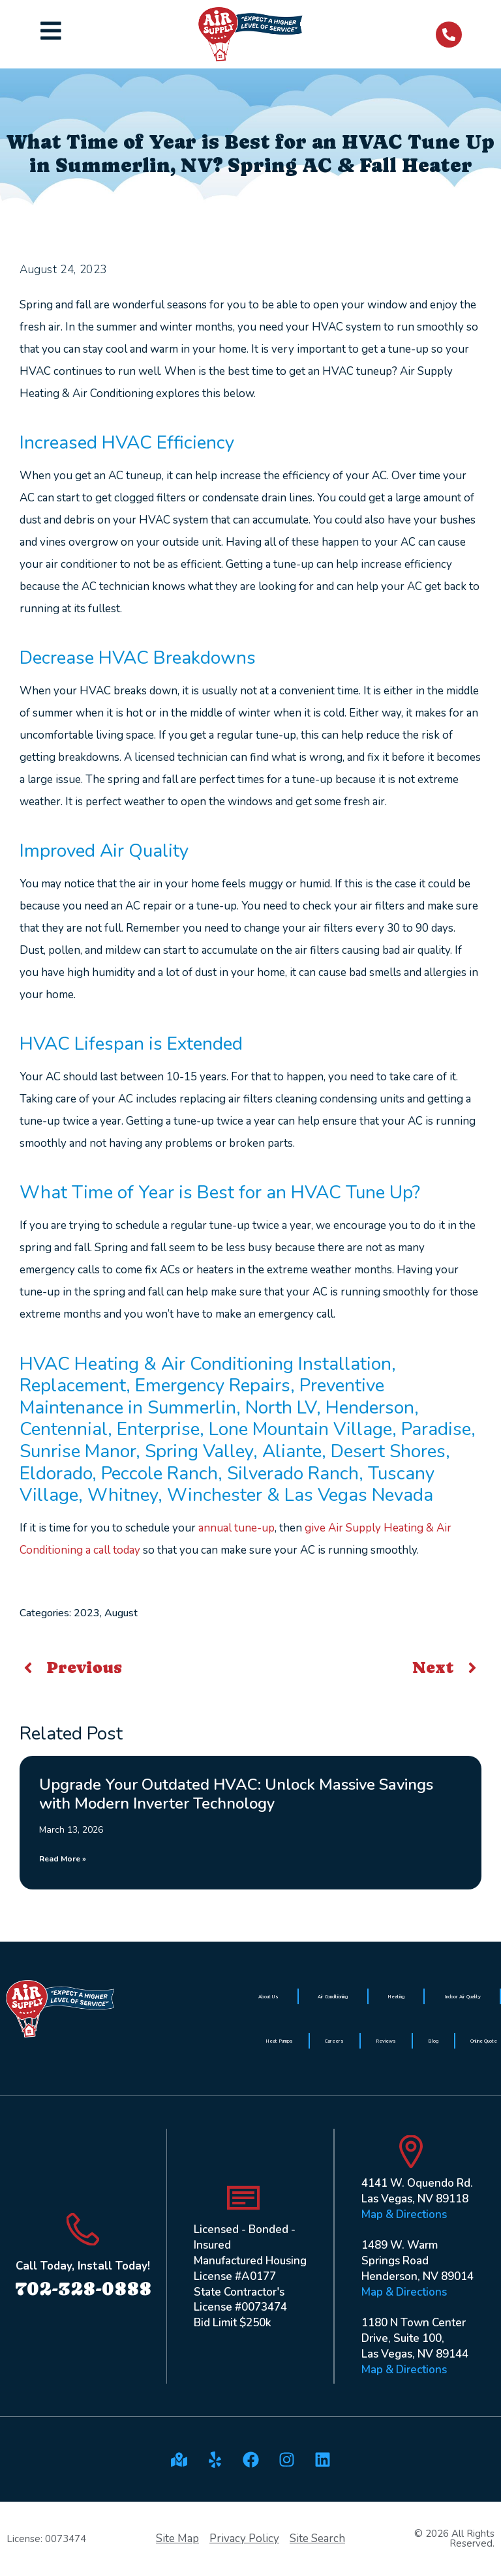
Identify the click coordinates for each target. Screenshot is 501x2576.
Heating (395, 1996)
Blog (433, 2040)
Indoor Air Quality (462, 1996)
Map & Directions (404, 2214)
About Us (268, 1996)
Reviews (386, 2040)
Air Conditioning (333, 1996)
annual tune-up (236, 1527)
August (121, 1613)
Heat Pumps (279, 2040)
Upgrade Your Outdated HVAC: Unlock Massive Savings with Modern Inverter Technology (236, 1794)
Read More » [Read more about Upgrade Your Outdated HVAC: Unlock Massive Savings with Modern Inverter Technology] (62, 1859)
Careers (334, 2040)
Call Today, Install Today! (83, 2265)
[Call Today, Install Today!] (83, 2229)
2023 (87, 1613)
